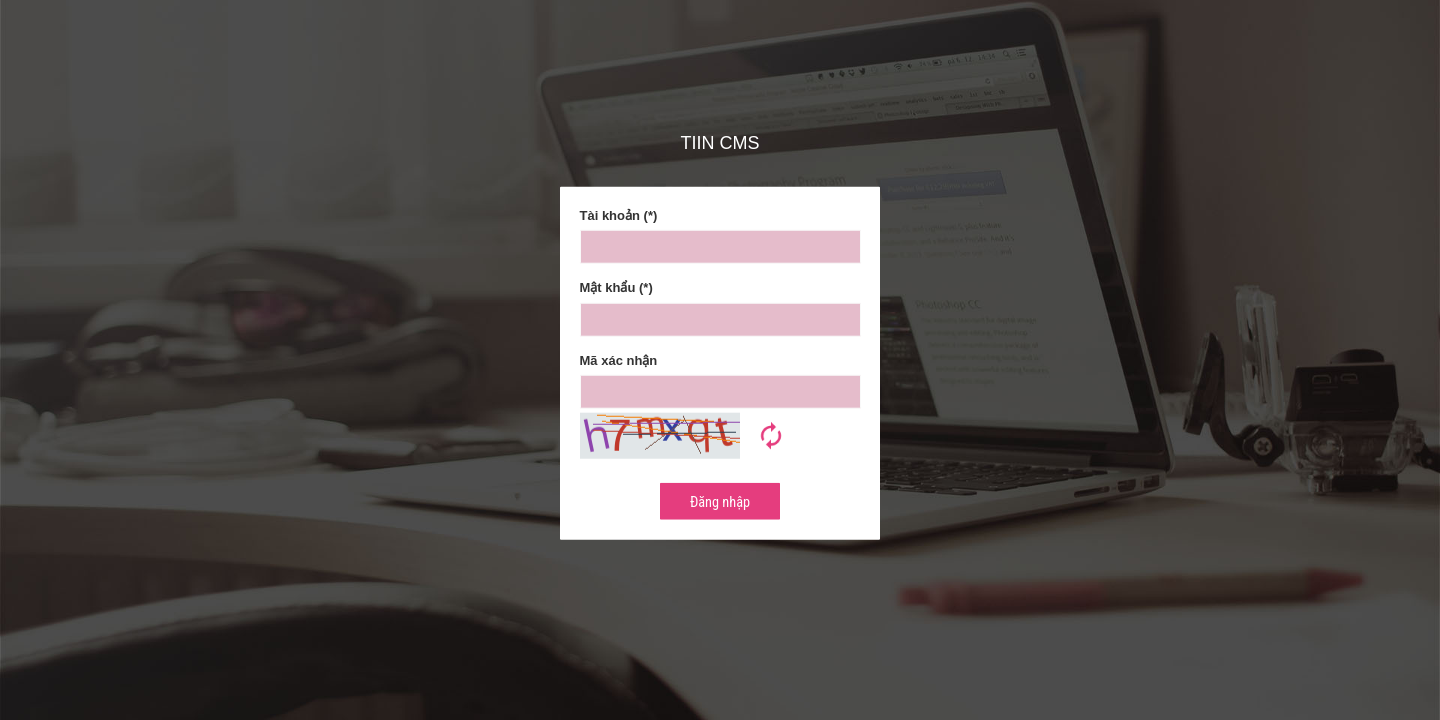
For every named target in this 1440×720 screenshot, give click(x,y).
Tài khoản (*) (619, 214)
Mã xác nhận (619, 360)
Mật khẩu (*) (616, 287)
